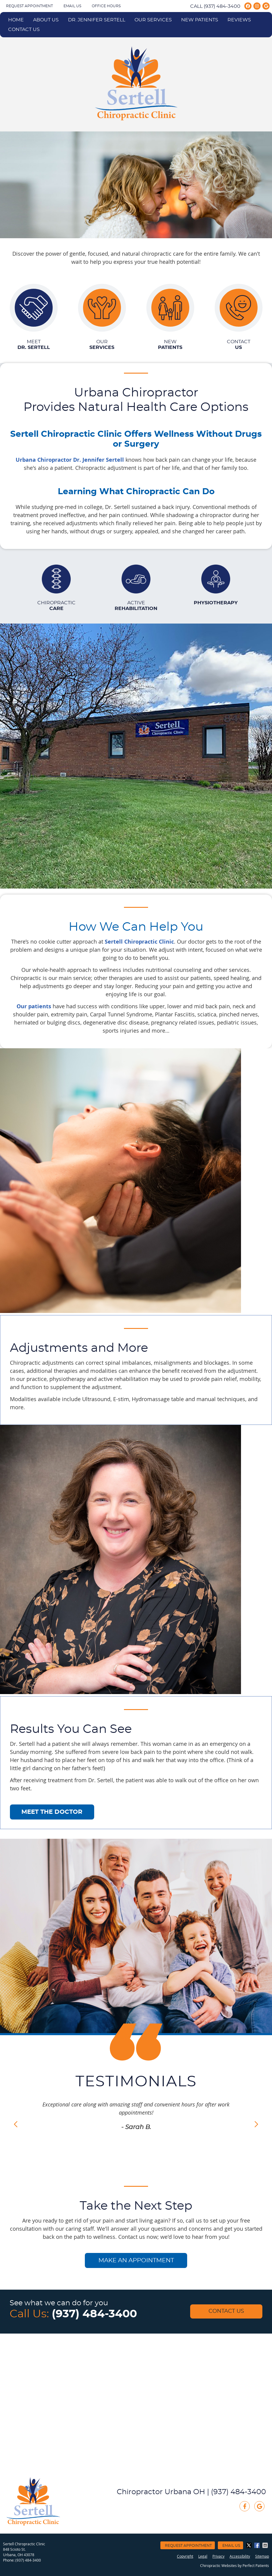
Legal (202, 2556)
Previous (16, 2124)
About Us (46, 19)
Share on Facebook (257, 2545)
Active (136, 606)
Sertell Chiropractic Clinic (139, 941)
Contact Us (24, 29)
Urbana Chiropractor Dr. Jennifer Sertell (70, 460)
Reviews (239, 19)
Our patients (34, 1006)
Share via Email (265, 2545)
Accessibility (240, 2556)
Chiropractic (56, 606)
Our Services (153, 19)
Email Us (72, 6)
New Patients (199, 19)
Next (256, 2124)
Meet (34, 344)
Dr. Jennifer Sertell (96, 19)
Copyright (185, 2556)
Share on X (249, 2545)
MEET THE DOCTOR (51, 1812)
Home (16, 19)
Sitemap (262, 2556)
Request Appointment (29, 6)
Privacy (218, 2556)
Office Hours (106, 6)
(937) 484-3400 (222, 6)
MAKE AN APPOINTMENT (136, 2260)
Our (102, 344)
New (170, 344)
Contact (238, 344)
